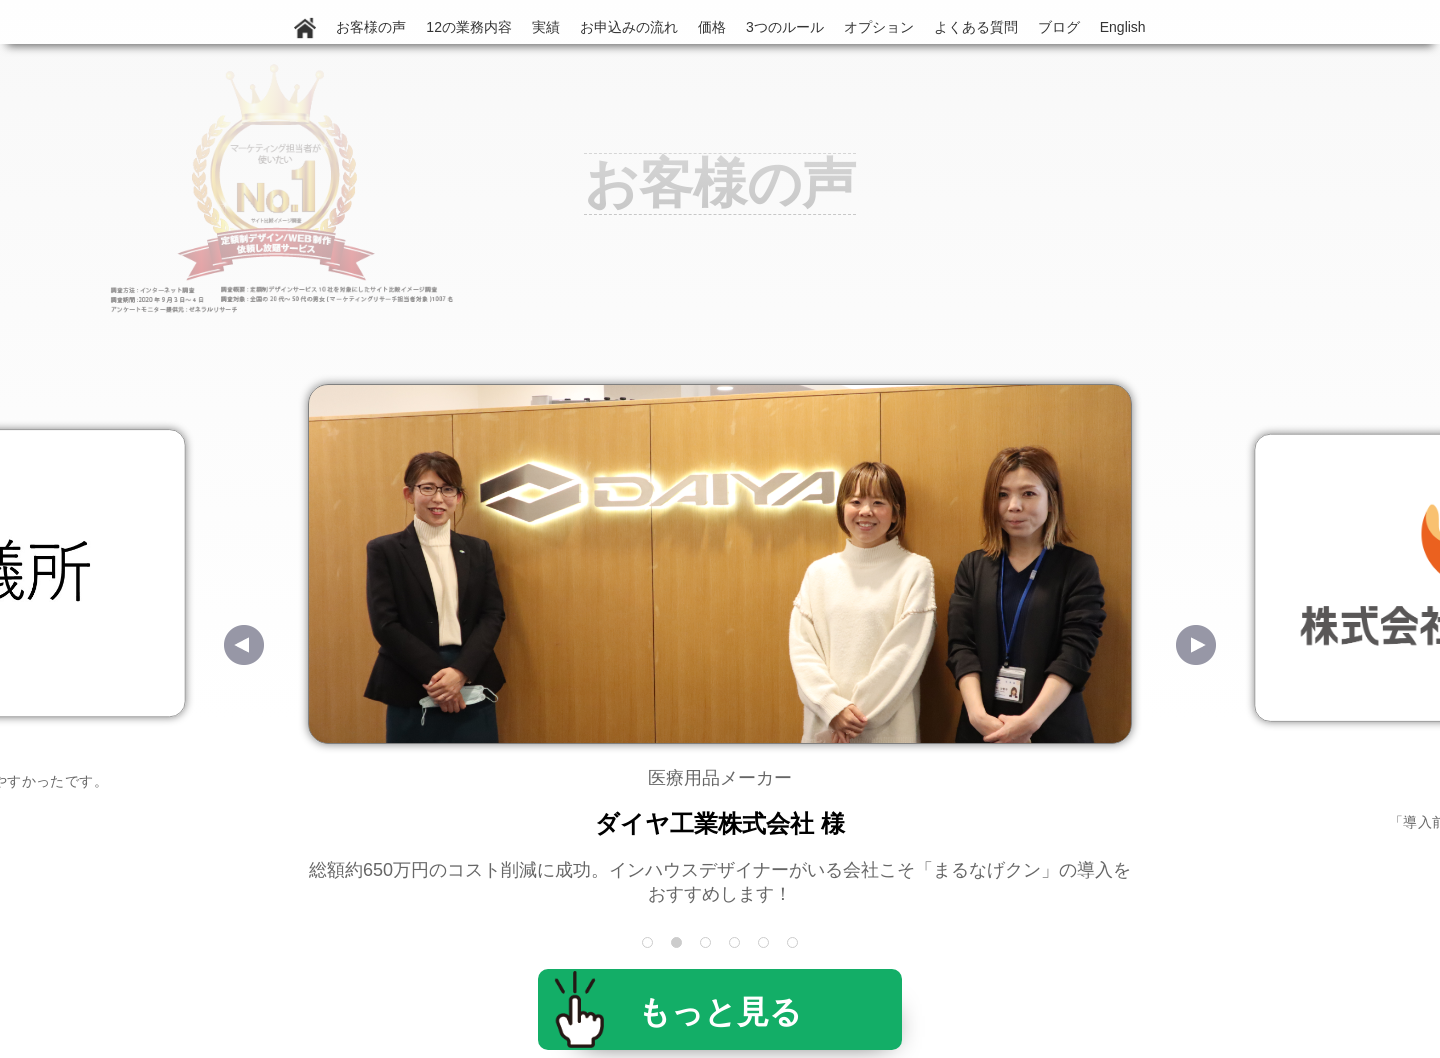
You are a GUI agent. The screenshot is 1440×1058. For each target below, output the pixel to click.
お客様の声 (371, 27)
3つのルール (785, 27)
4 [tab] (736, 944)
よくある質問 (976, 27)
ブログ (1059, 27)
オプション (879, 27)
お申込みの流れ (629, 27)
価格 (712, 27)
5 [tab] (765, 944)
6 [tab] (794, 944)
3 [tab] (707, 944)
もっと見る (720, 1012)
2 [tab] (678, 944)
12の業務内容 (469, 27)
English (1123, 27)
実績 (546, 27)
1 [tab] (649, 944)
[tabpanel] (720, 645)
